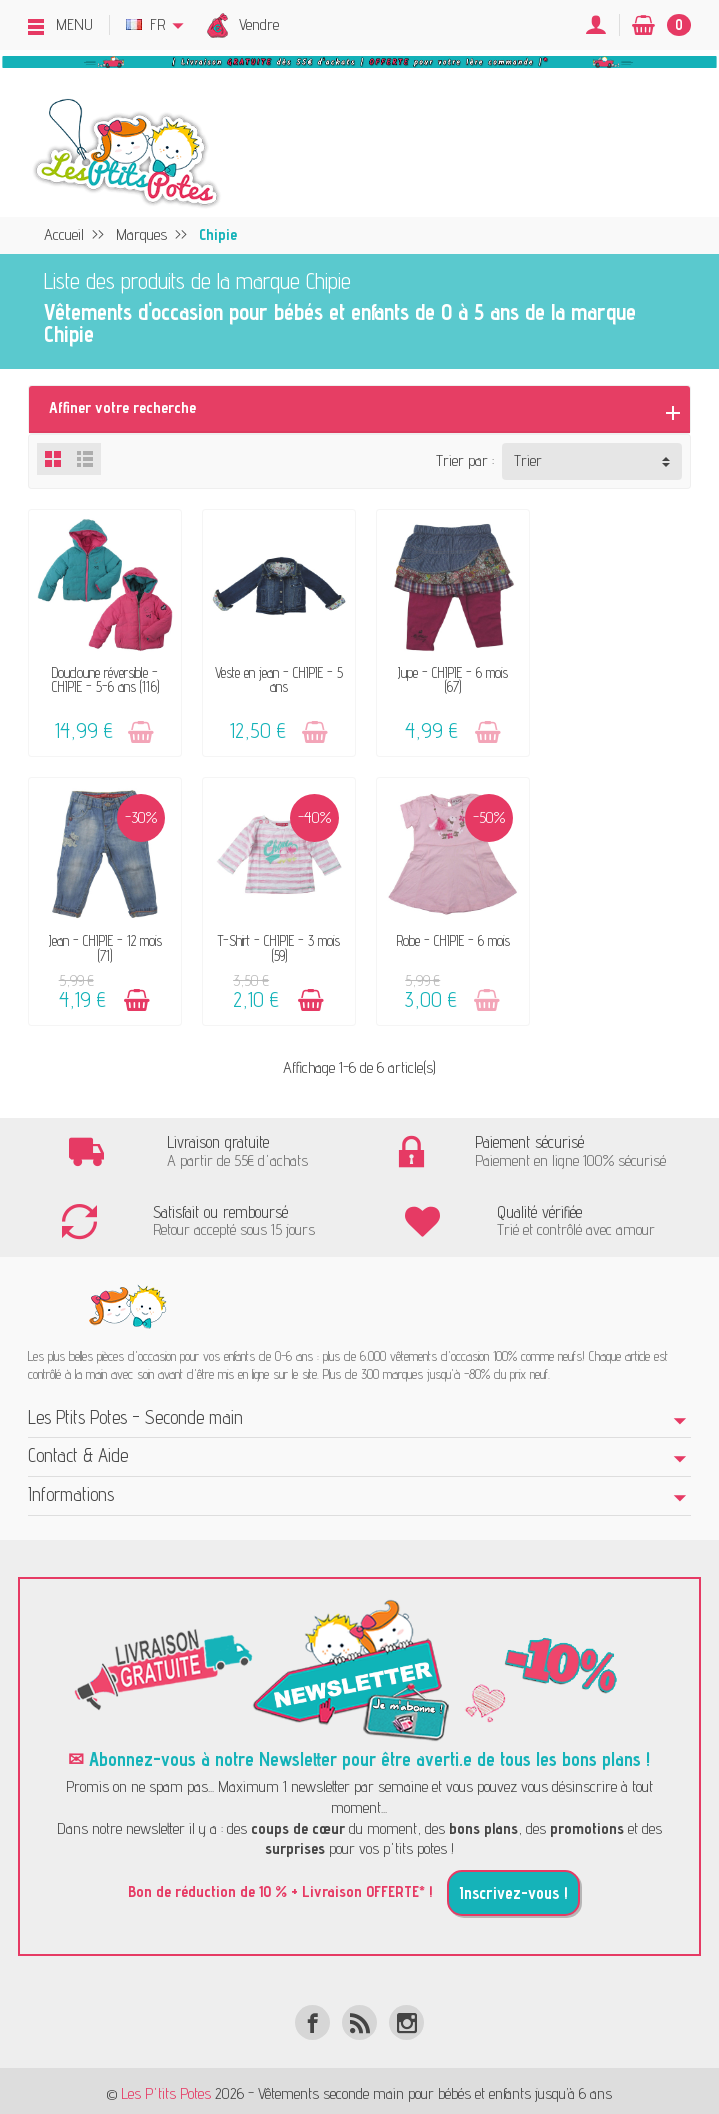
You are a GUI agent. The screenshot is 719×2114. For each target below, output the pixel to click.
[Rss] (359, 2015)
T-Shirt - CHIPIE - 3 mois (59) (103, 941)
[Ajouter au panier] (139, 728)
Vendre (259, 24)
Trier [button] (528, 460)
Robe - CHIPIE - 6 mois (274, 934)
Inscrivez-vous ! (513, 1886)
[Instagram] (406, 2015)
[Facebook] (312, 2015)
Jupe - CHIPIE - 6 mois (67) (445, 676)
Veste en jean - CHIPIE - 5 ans (274, 676)
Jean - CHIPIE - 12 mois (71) (615, 676)
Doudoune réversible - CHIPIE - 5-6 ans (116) (103, 676)
